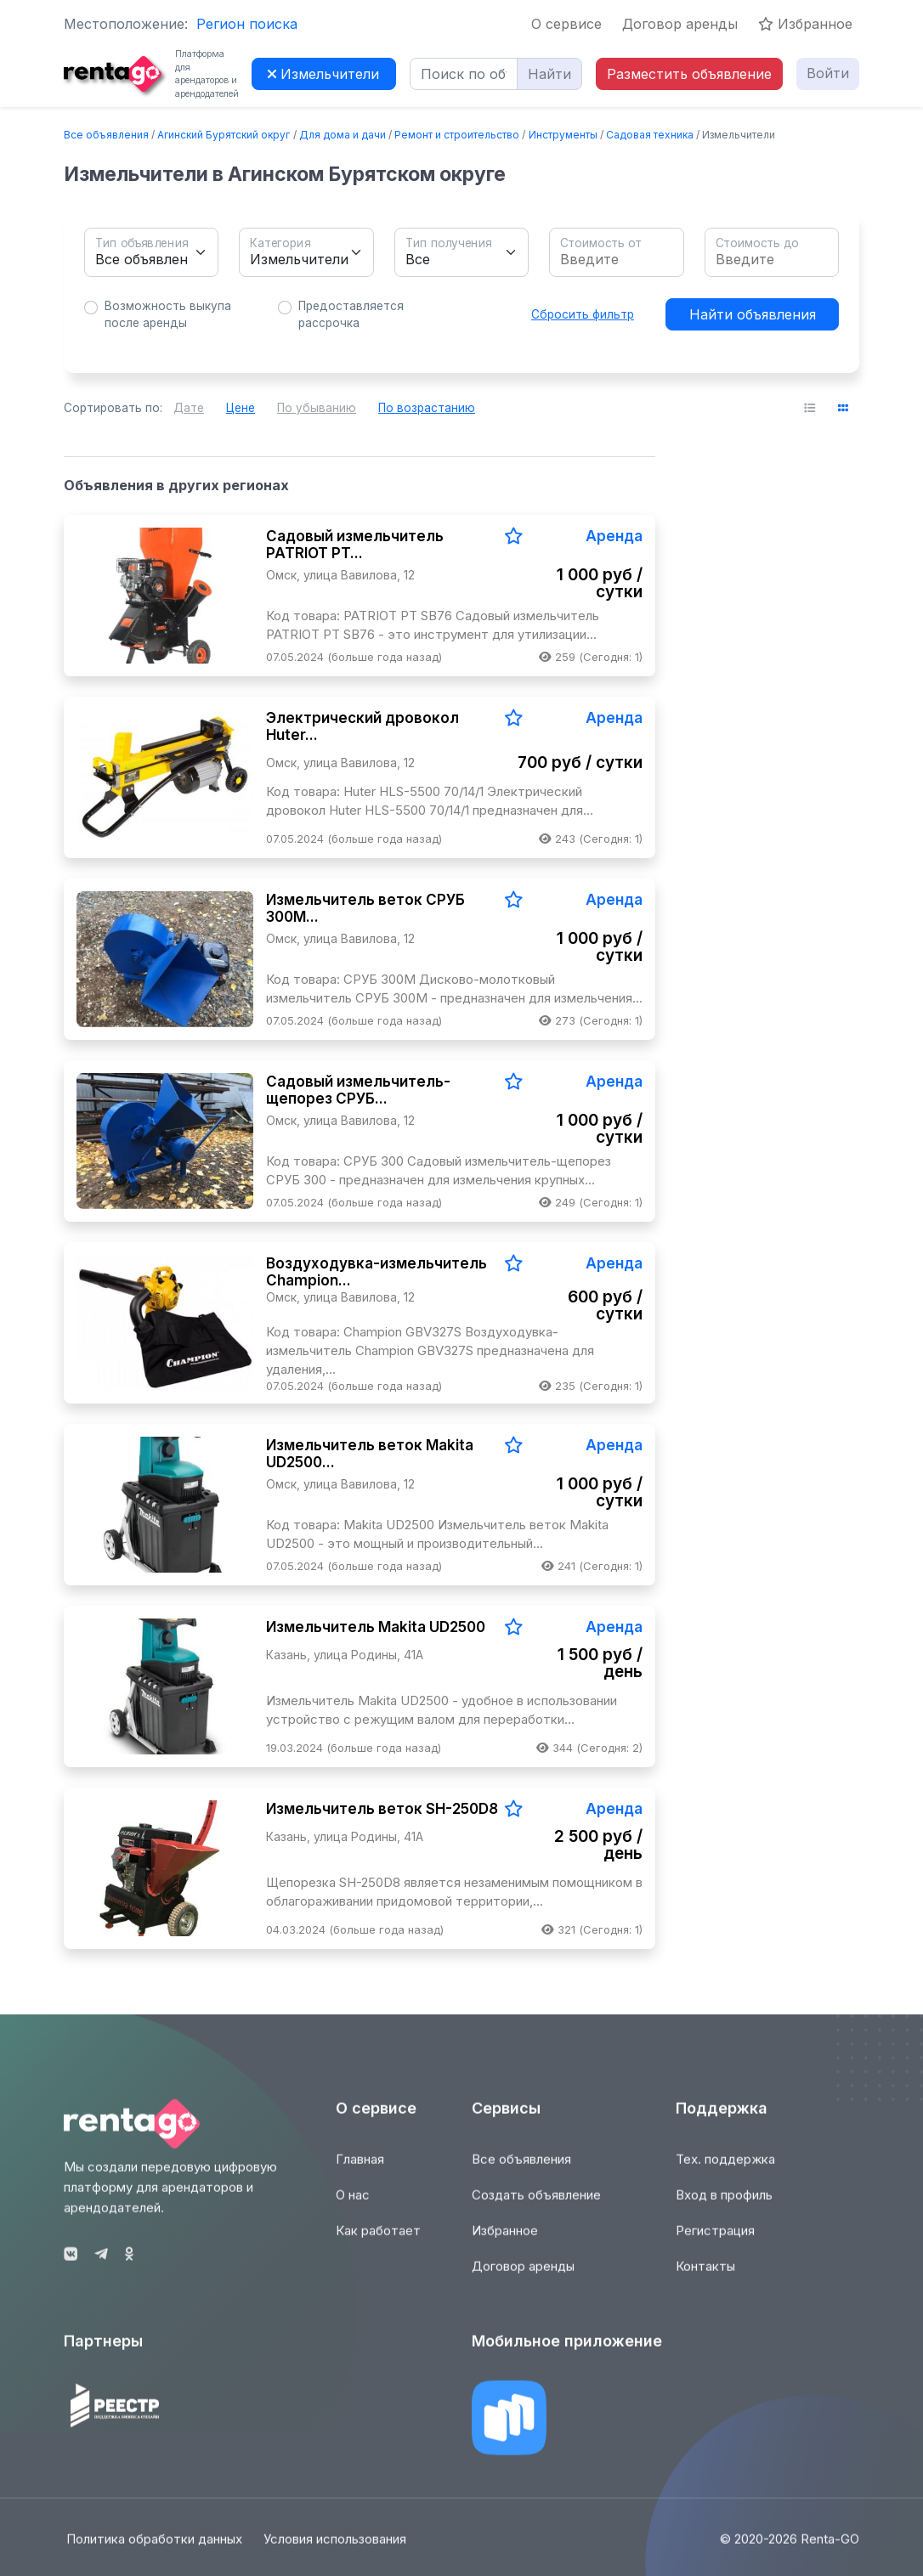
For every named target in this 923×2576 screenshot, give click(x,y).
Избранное (805, 23)
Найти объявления (752, 314)
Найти (549, 73)
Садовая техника (650, 134)
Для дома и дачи (342, 134)
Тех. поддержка (725, 2170)
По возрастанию (426, 408)
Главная (360, 2170)
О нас (353, 2206)
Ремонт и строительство (456, 134)
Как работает (378, 2242)
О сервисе (566, 23)
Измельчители (323, 73)
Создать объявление (536, 2206)
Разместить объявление (689, 73)
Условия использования (336, 2549)
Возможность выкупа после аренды (168, 314)
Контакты (705, 2277)
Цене (240, 408)
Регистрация (715, 2242)
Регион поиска (246, 23)
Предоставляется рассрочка (351, 314)
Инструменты (563, 134)
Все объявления (106, 134)
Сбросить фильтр (582, 314)
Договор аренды (680, 23)
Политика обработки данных (152, 2549)
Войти (828, 73)
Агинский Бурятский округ (223, 134)
